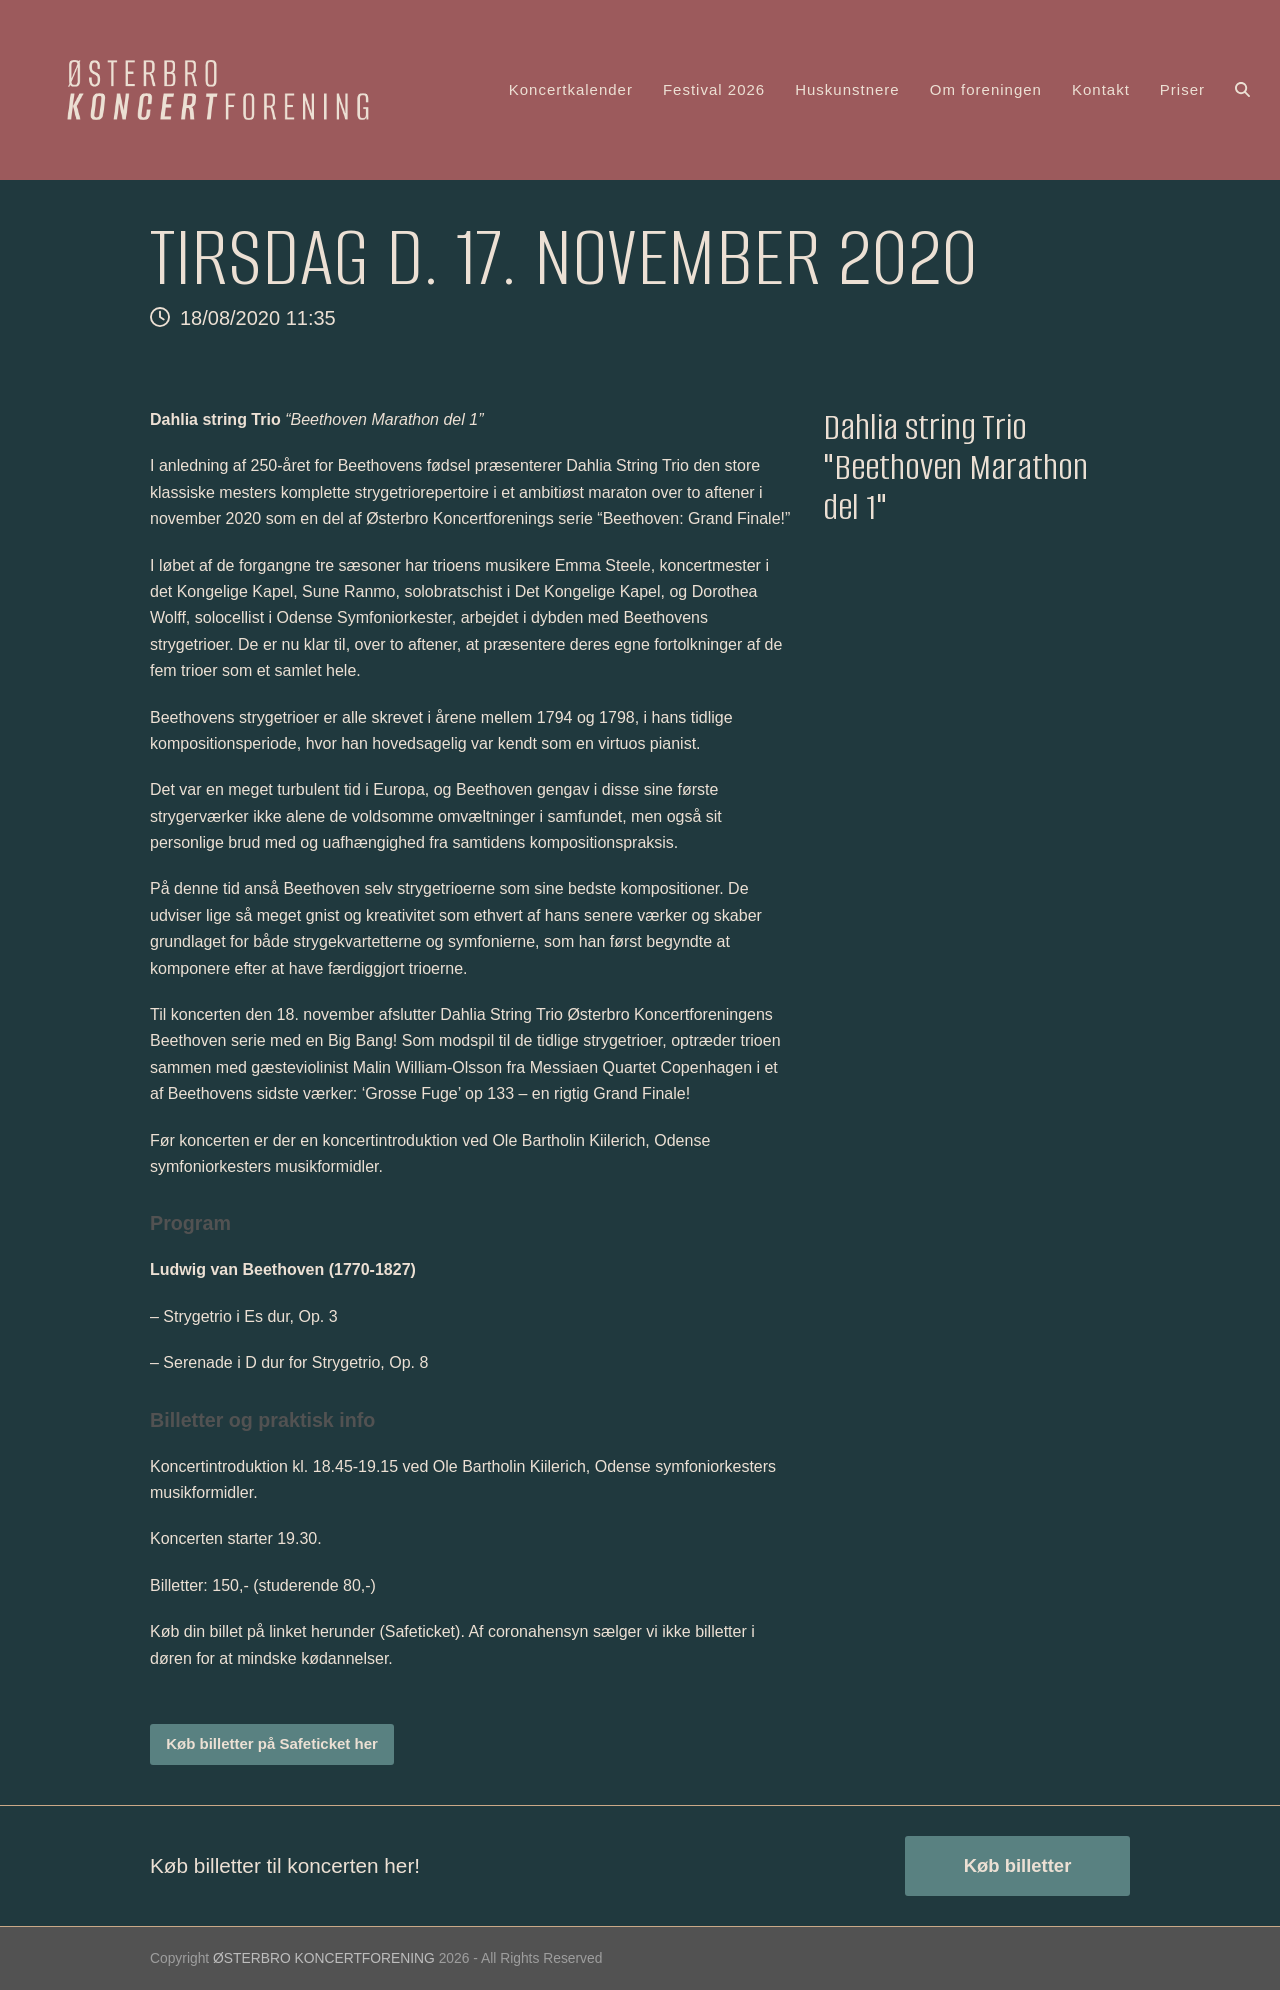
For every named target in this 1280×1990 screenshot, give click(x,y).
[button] (1242, 90)
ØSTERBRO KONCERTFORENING (324, 1958)
